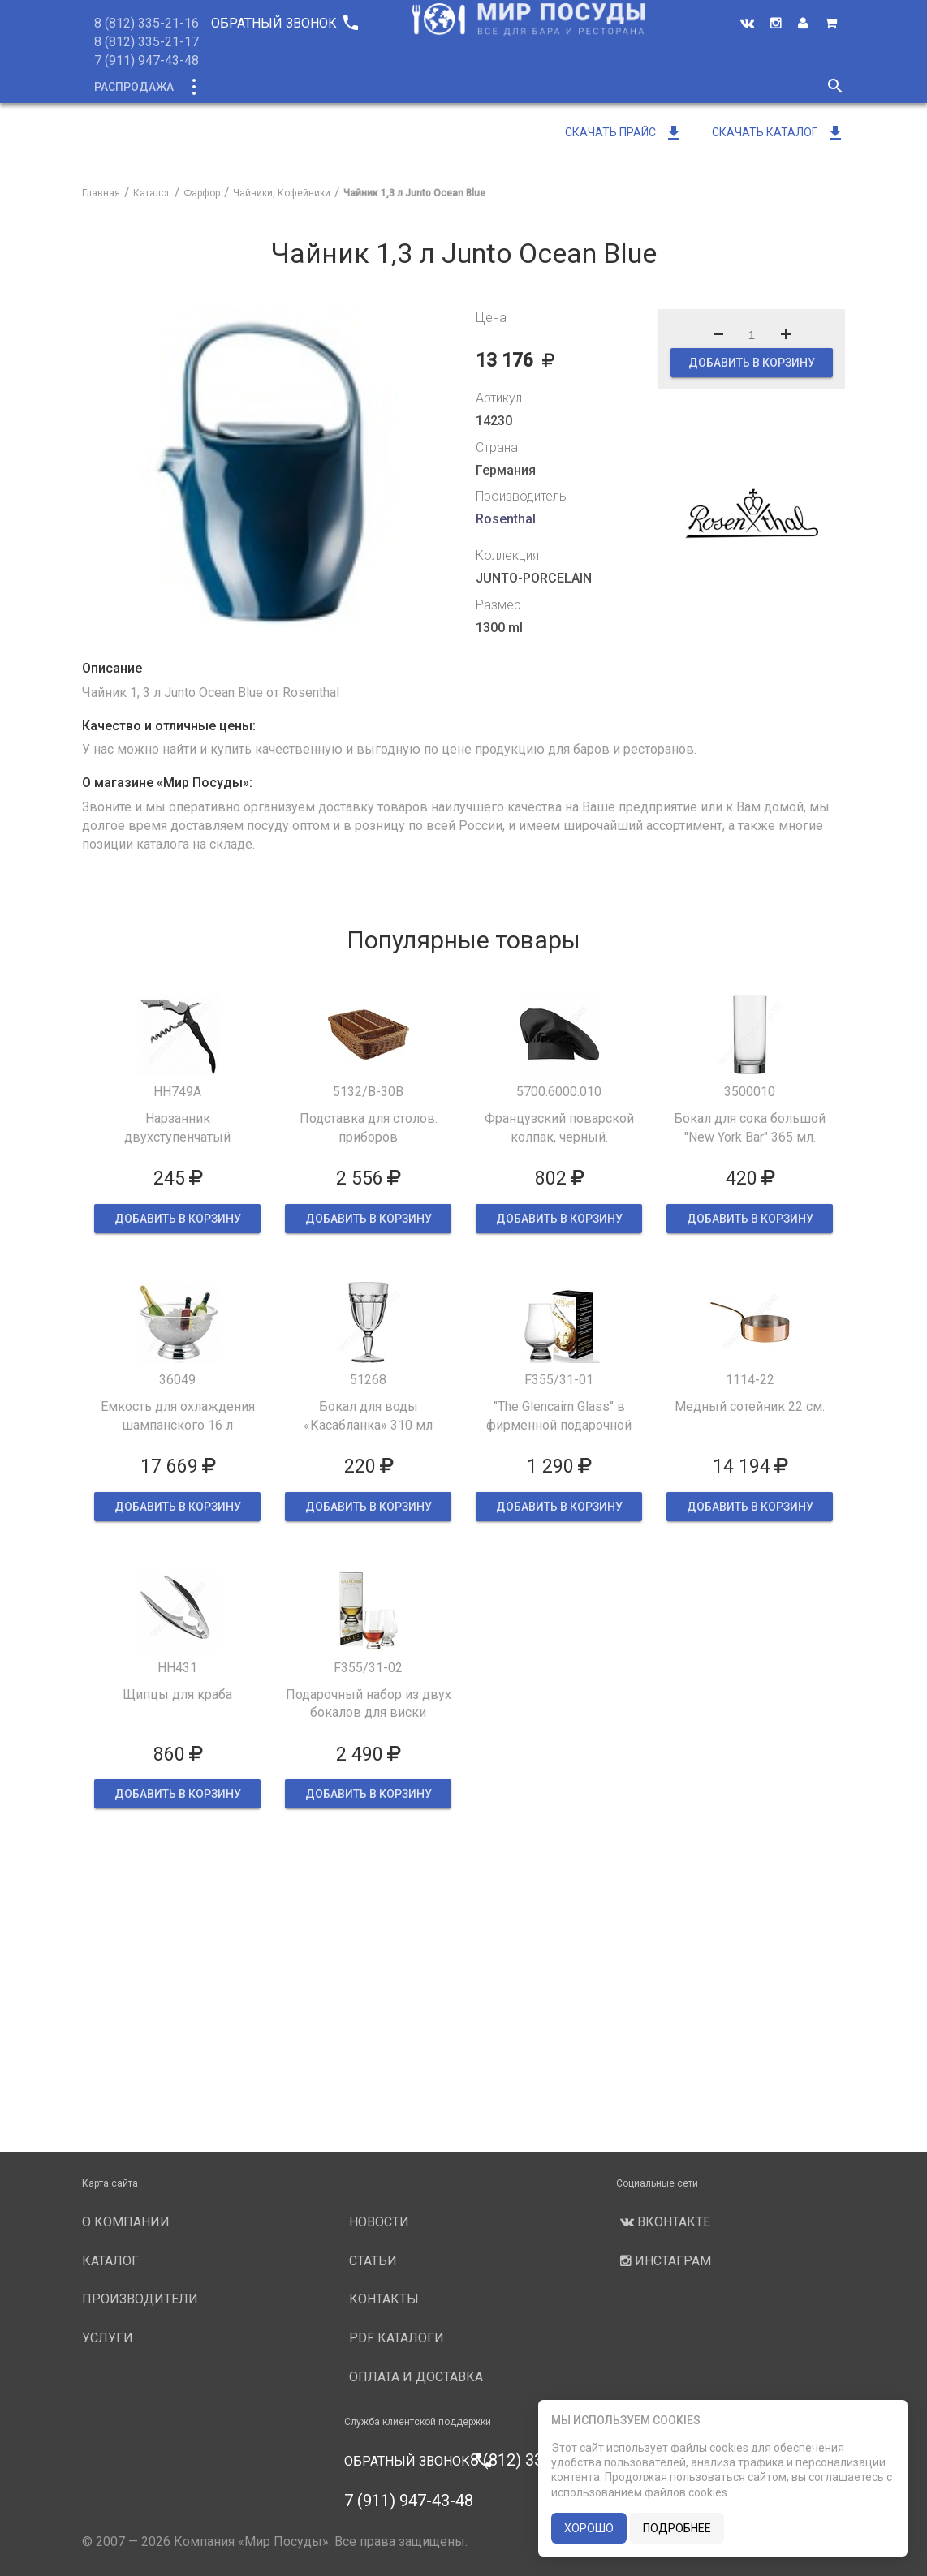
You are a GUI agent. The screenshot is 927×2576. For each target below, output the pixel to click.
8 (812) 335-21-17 (146, 41)
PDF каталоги (396, 2338)
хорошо (589, 2528)
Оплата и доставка (416, 2377)
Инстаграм (663, 2261)
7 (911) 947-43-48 (146, 60)
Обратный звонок (284, 23)
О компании (389, 86)
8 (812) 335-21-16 (146, 23)
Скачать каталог (778, 132)
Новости (672, 86)
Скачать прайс (624, 132)
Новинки (299, 86)
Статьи (373, 2261)
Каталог (223, 86)
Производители (501, 86)
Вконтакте (663, 2222)
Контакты (384, 2299)
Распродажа (134, 86)
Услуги (598, 86)
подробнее (677, 2528)
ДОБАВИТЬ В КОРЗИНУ (751, 362)
